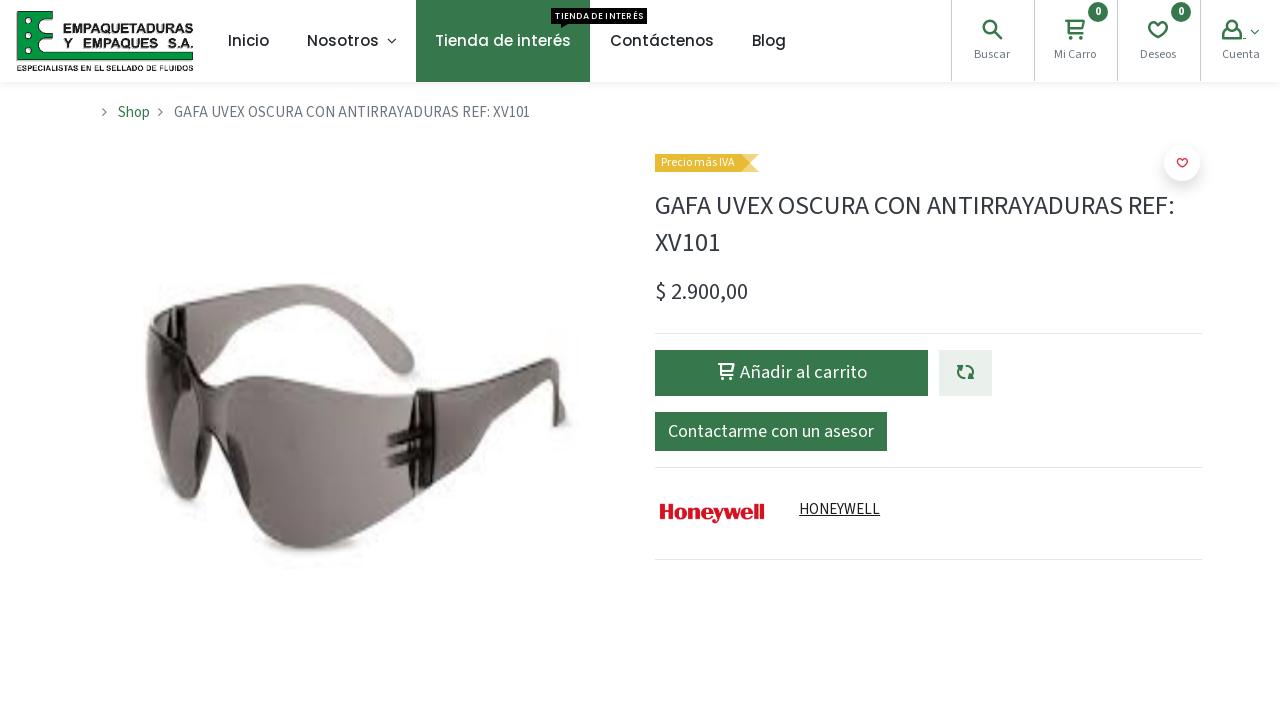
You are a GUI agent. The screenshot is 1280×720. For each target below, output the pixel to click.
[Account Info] (1240, 32)
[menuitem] (248, 41)
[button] (965, 373)
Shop (134, 112)
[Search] (992, 32)
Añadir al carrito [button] (792, 372)
